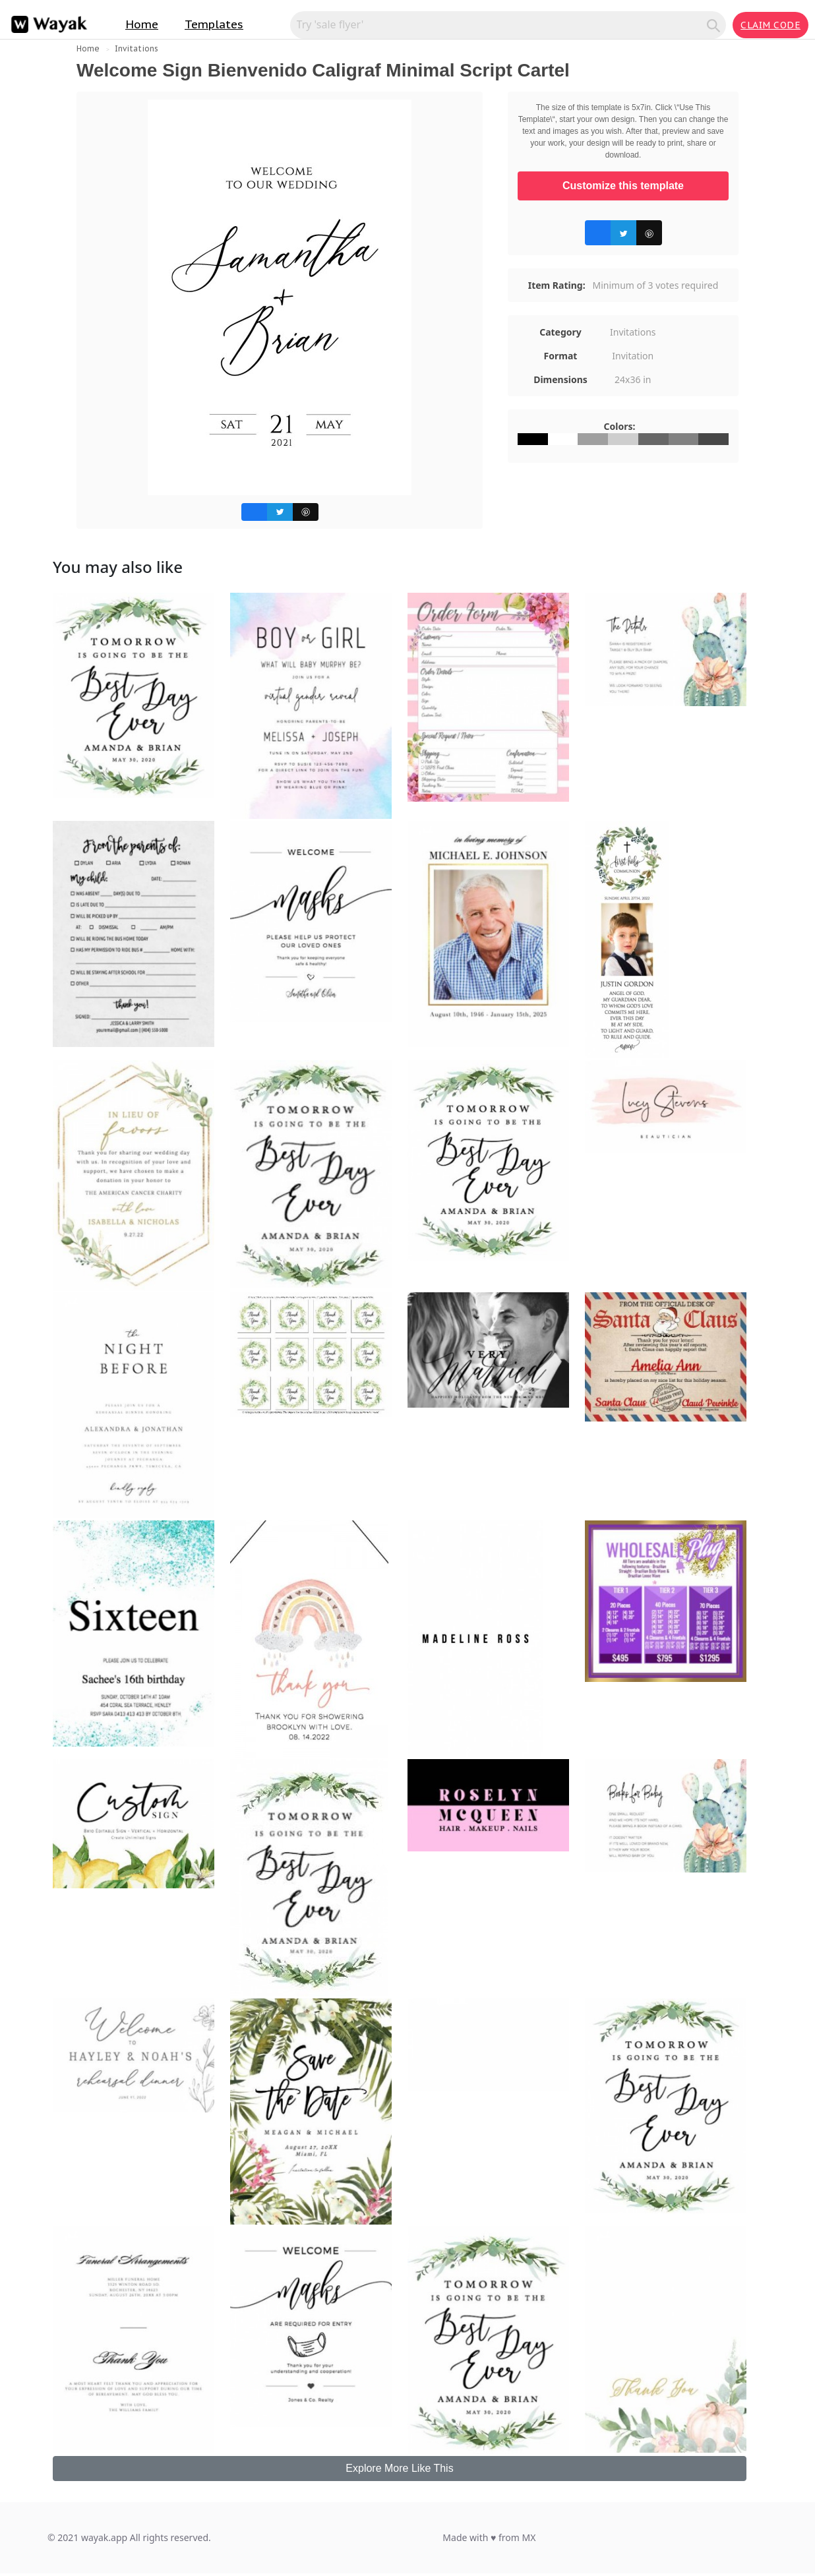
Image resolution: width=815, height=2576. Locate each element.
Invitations (136, 48)
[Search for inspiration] (500, 24)
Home (141, 24)
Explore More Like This (399, 2468)
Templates (214, 24)
